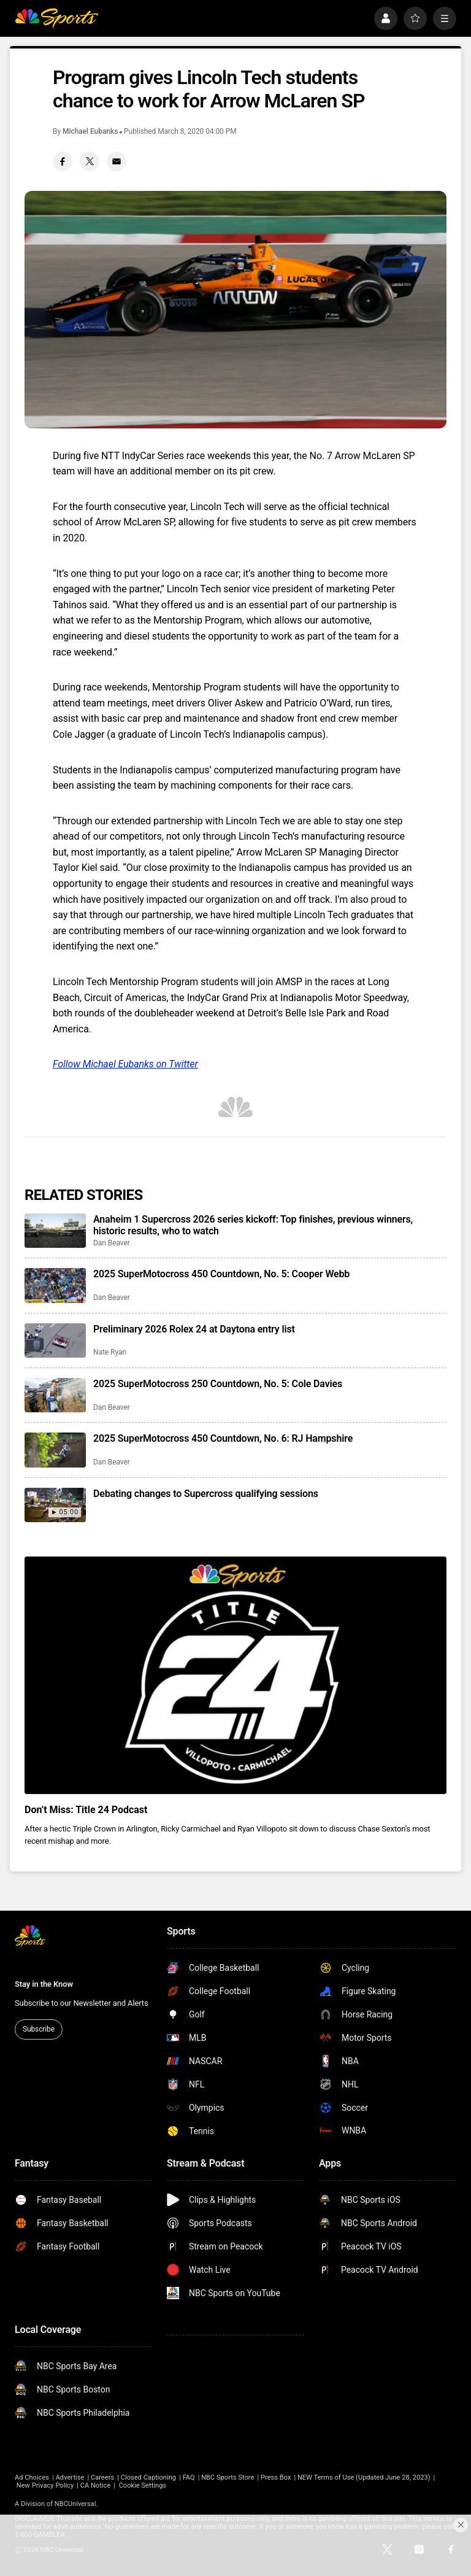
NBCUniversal (75, 2504)
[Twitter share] (89, 161)
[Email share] (116, 161)
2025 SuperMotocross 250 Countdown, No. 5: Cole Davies (217, 1384)
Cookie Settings (143, 2485)
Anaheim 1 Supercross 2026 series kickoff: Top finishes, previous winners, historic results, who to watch (253, 1225)
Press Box (276, 2477)
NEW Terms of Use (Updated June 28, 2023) (364, 2477)
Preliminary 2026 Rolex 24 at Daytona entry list (194, 1329)
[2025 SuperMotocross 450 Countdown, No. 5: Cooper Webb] (55, 1285)
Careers (102, 2477)
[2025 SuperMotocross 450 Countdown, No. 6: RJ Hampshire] (55, 1450)
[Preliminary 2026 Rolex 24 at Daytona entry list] (55, 1340)
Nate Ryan (109, 1352)
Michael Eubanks (90, 131)
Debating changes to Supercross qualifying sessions (205, 1493)
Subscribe (39, 2029)
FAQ (189, 2477)
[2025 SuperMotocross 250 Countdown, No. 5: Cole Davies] (55, 1395)
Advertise (70, 2477)
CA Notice (95, 2485)
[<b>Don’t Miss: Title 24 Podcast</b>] (235, 1675)
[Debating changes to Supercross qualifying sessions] (55, 1505)
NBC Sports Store (227, 2477)
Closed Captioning (148, 2477)
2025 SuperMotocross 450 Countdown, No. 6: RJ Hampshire (223, 1438)
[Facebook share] (62, 161)
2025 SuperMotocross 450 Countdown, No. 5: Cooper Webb (221, 1274)
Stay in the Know (44, 1984)
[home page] (56, 18)
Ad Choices (32, 2477)
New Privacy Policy (45, 2485)
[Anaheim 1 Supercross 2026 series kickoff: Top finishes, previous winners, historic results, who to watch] (55, 1230)
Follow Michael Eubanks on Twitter (125, 1064)
